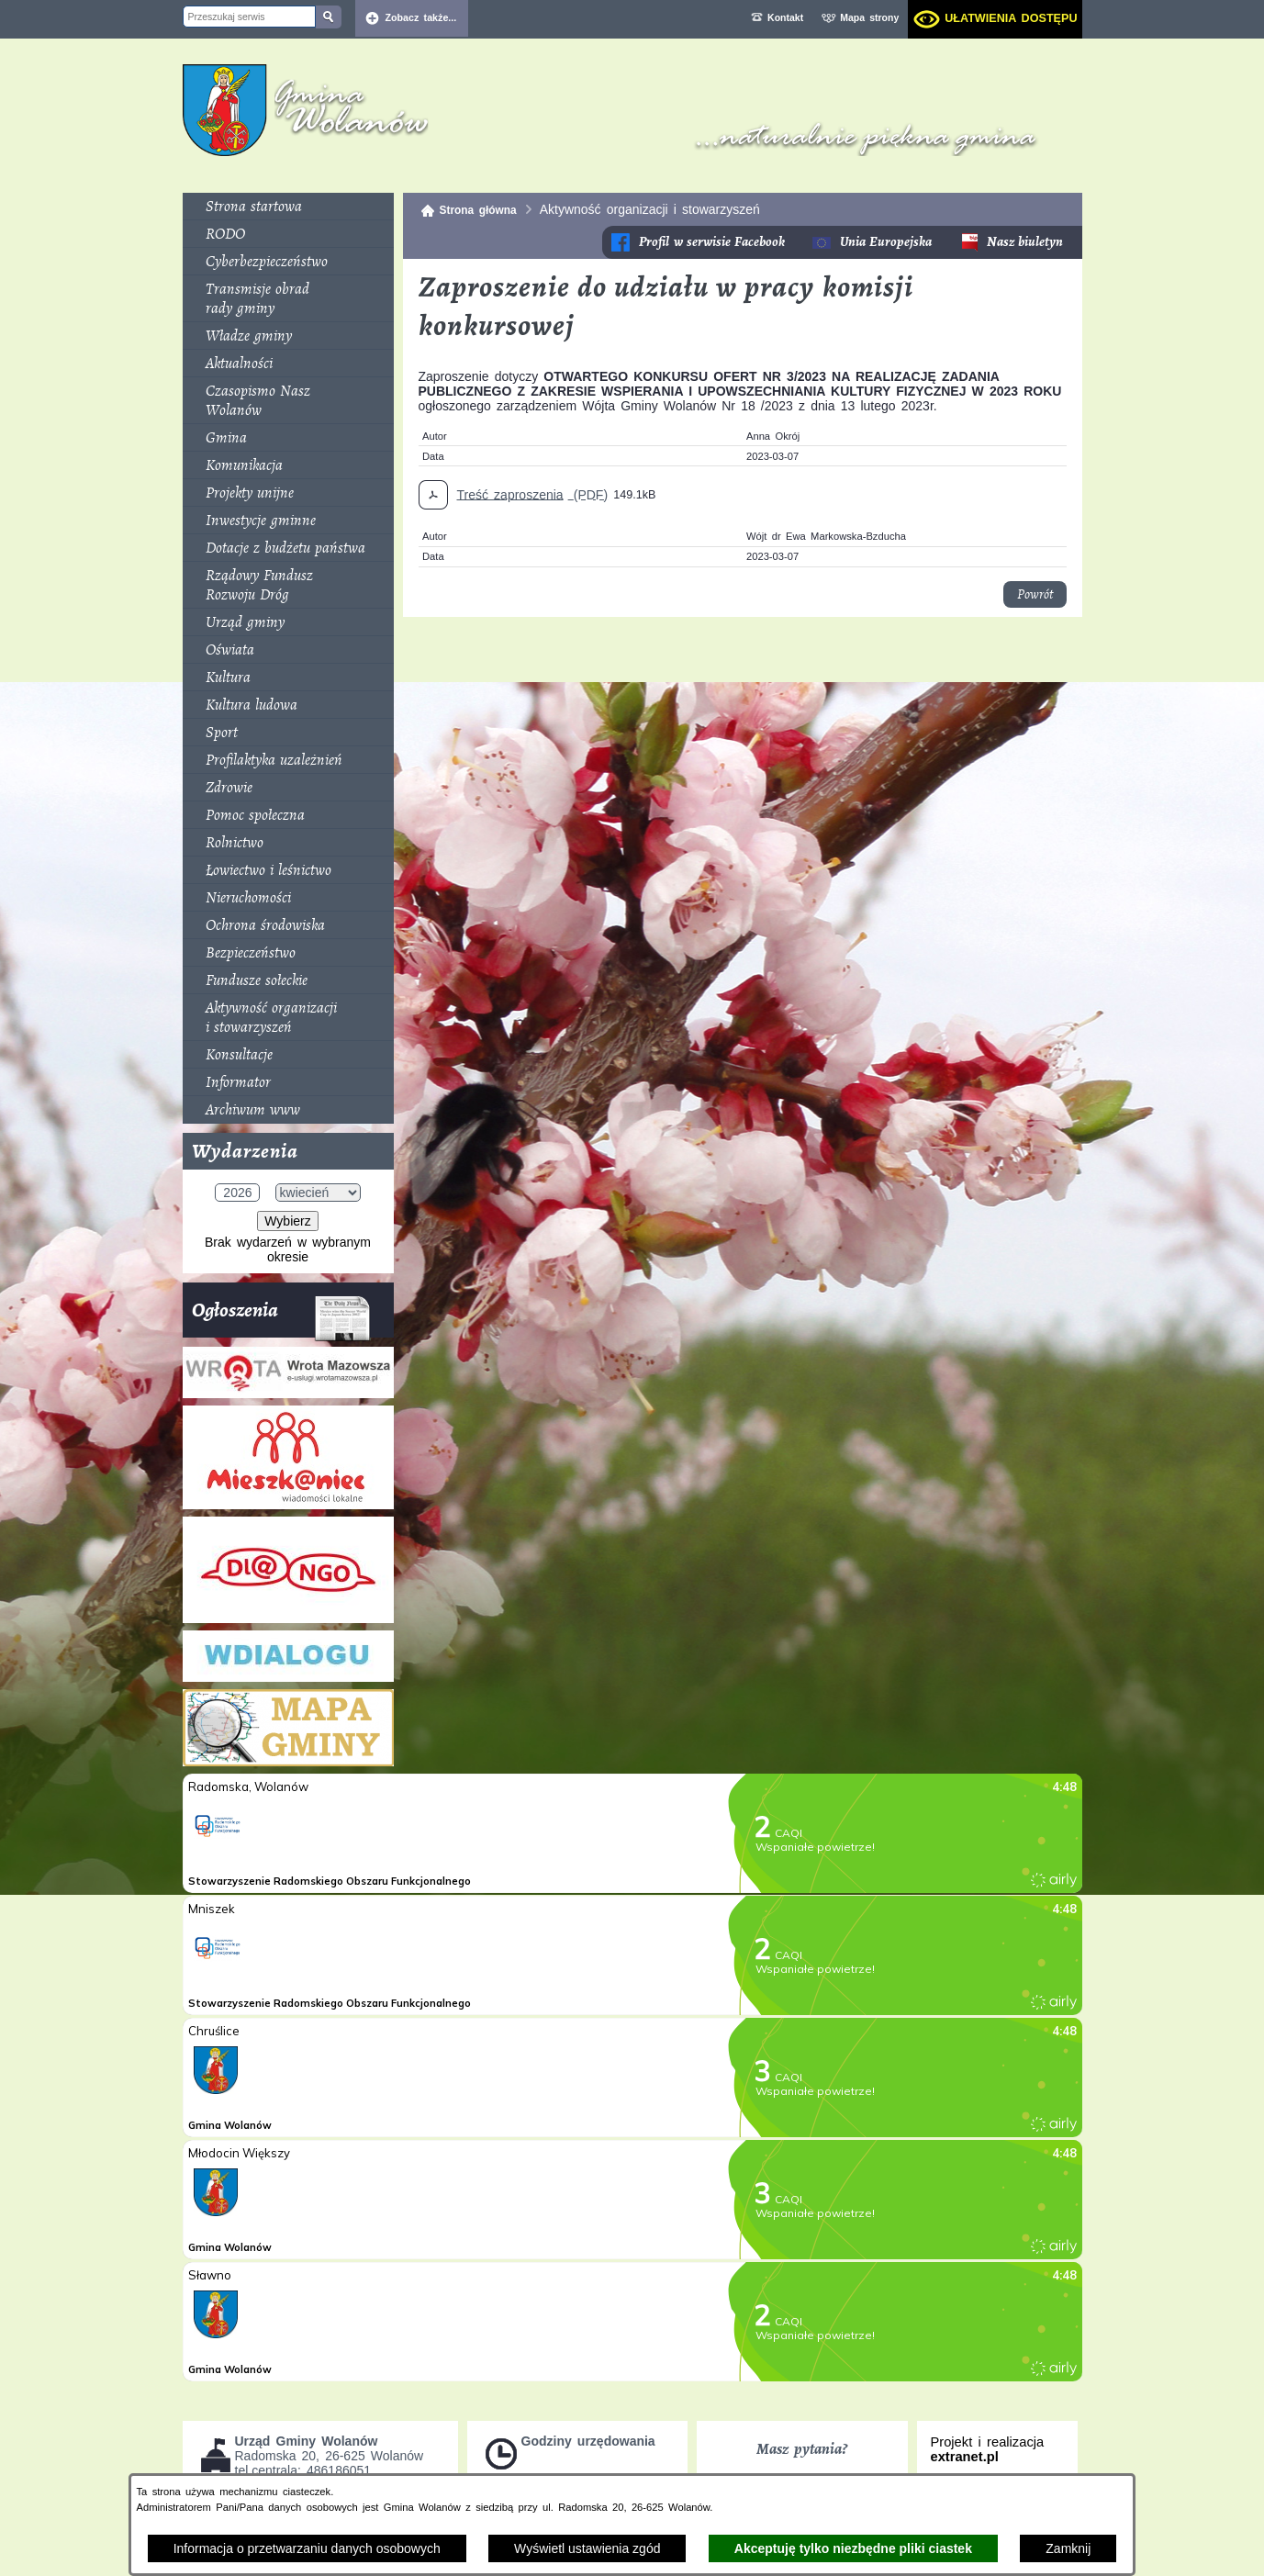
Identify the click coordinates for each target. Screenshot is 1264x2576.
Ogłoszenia (281, 1317)
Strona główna (478, 210)
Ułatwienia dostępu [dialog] (1011, 18)
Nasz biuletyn (1025, 242)
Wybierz (287, 1221)
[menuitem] (288, 206)
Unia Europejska (886, 242)
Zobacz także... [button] (421, 17)
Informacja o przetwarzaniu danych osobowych (307, 2548)
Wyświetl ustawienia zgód (587, 2548)
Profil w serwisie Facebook (712, 242)
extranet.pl (965, 2456)
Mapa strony (869, 17)
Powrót (1035, 594)
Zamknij (1068, 2548)
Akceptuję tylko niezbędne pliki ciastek (853, 2548)
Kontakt (785, 17)
